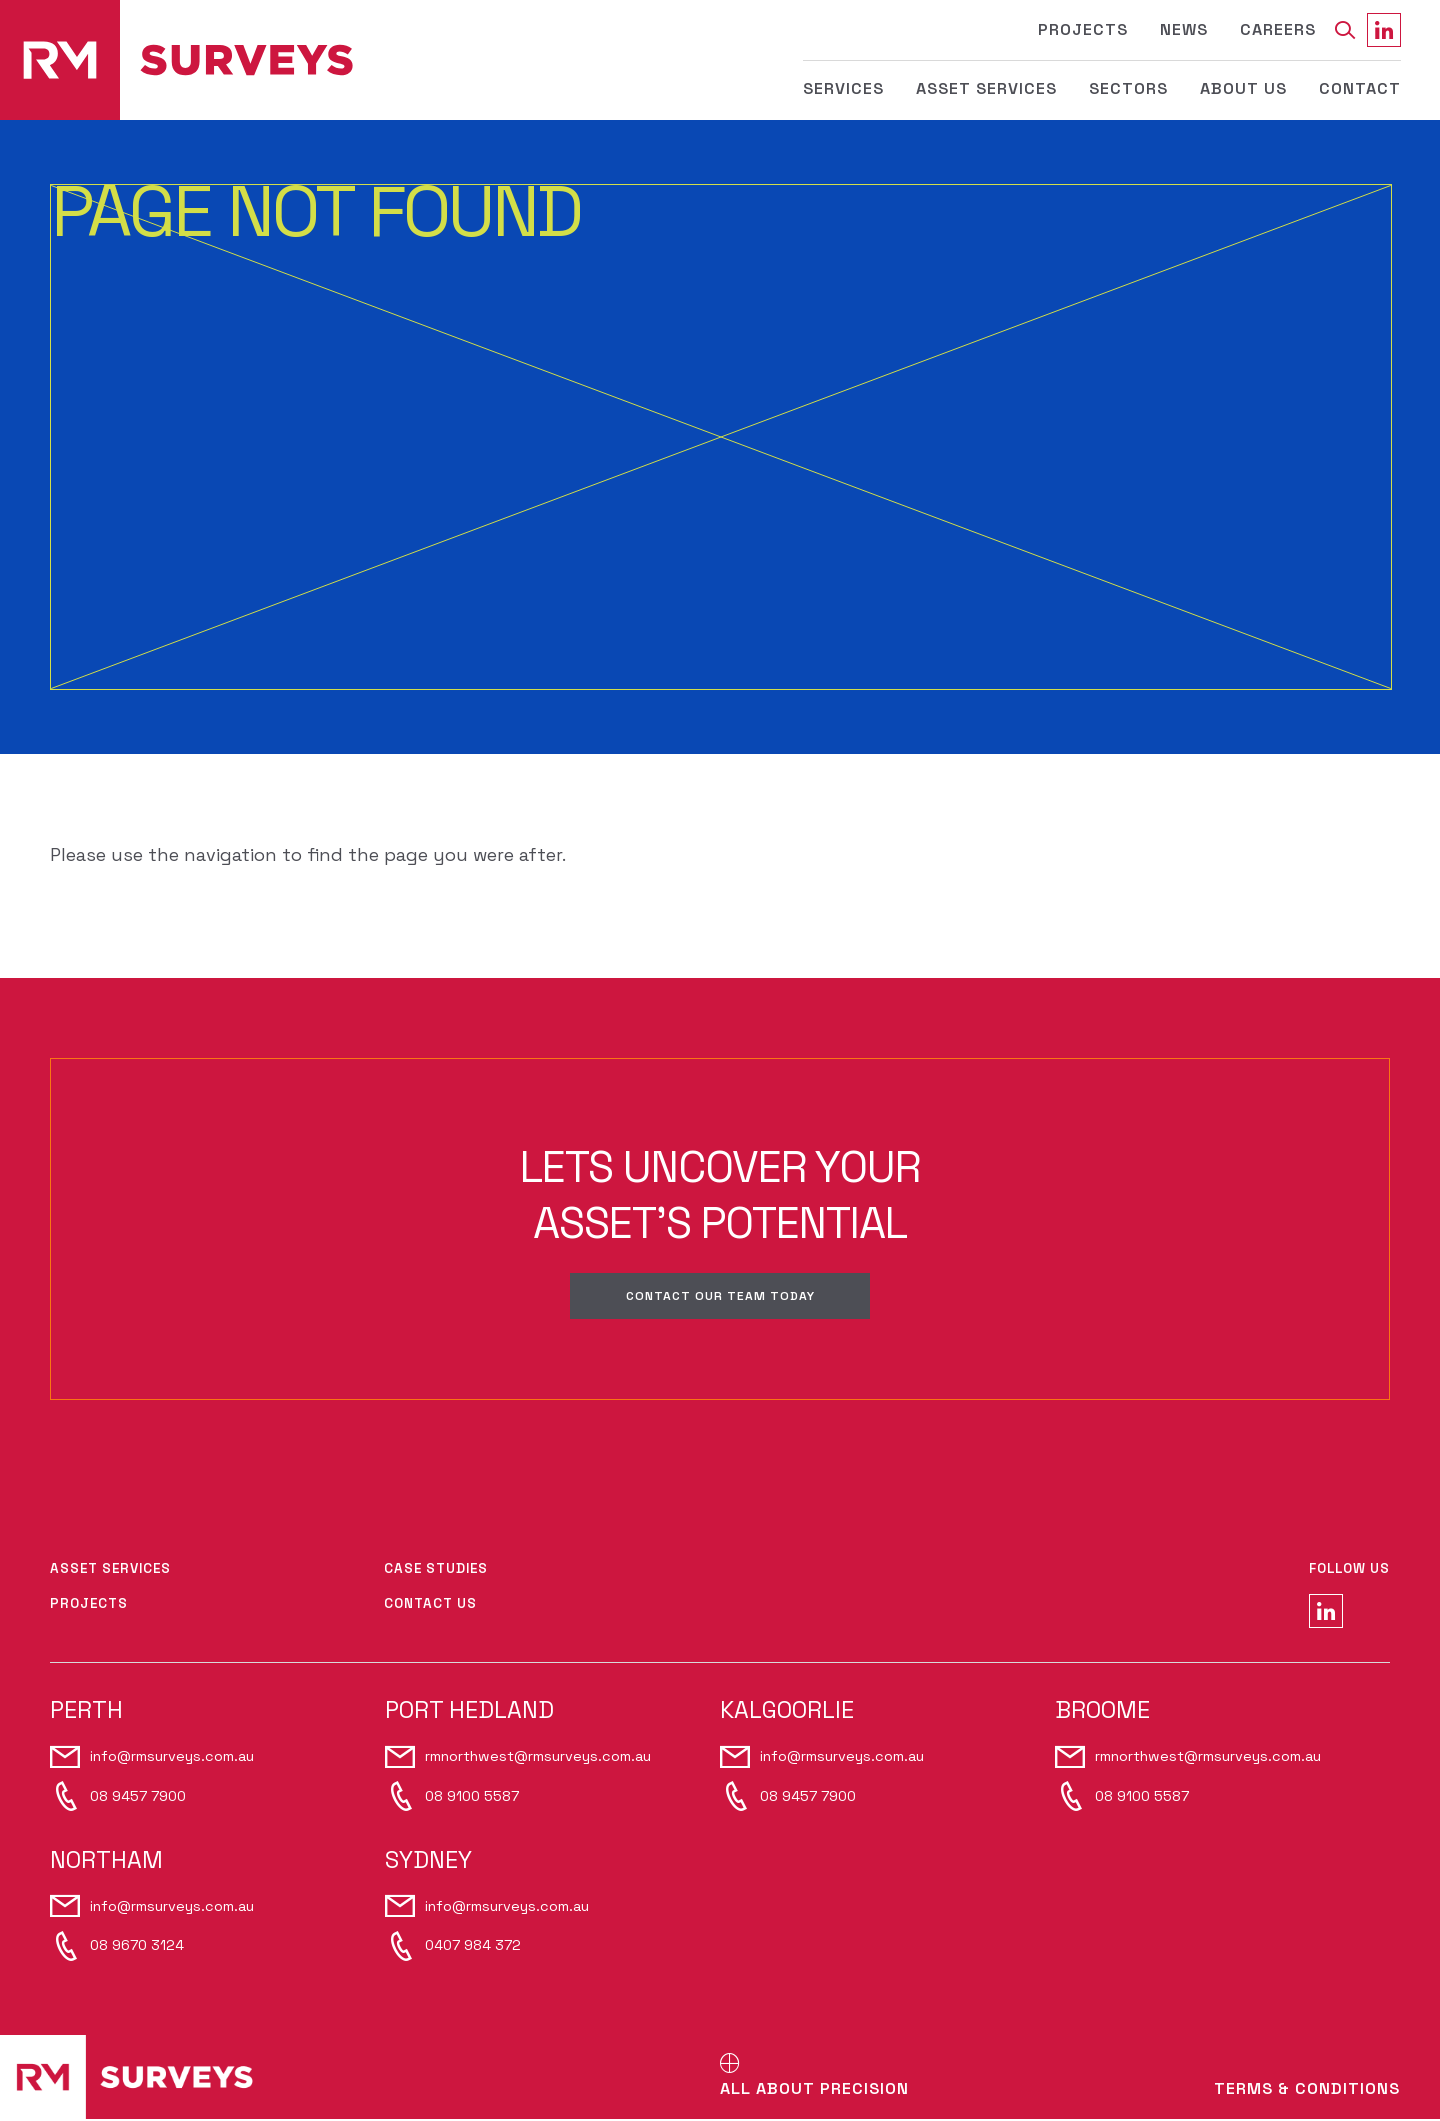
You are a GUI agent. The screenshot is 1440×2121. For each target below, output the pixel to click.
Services (843, 88)
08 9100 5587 (472, 1797)
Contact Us (430, 1605)
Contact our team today (720, 1296)
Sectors (1128, 88)
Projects (1083, 29)
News (1184, 29)
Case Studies (436, 1570)
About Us (1243, 88)
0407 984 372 (473, 1947)
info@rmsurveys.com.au (172, 1758)
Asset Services (986, 88)
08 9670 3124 (137, 1947)
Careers (1278, 29)
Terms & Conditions (1307, 2090)
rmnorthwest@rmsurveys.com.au (538, 1758)
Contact (1360, 88)
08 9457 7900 (138, 1797)
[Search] (1344, 30)
